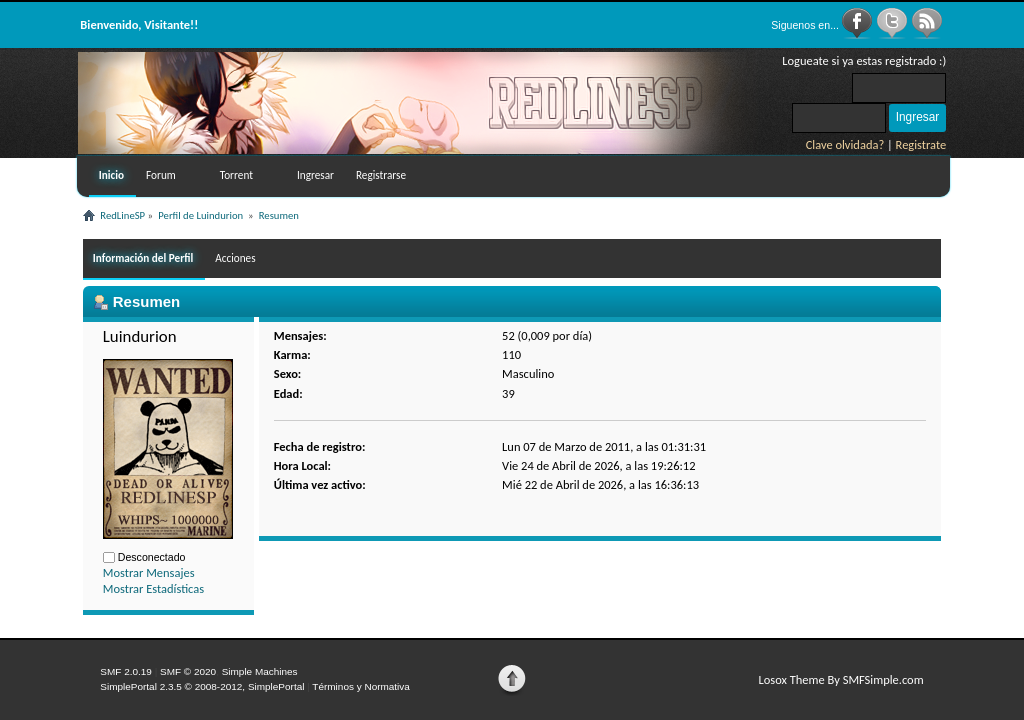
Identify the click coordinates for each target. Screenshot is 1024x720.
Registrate (921, 144)
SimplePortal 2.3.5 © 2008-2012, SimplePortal (202, 686)
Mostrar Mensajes (149, 572)
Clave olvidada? (845, 144)
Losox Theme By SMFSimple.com (840, 679)
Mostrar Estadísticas (153, 588)
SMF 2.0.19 (126, 671)
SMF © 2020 (188, 671)
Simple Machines (260, 671)
